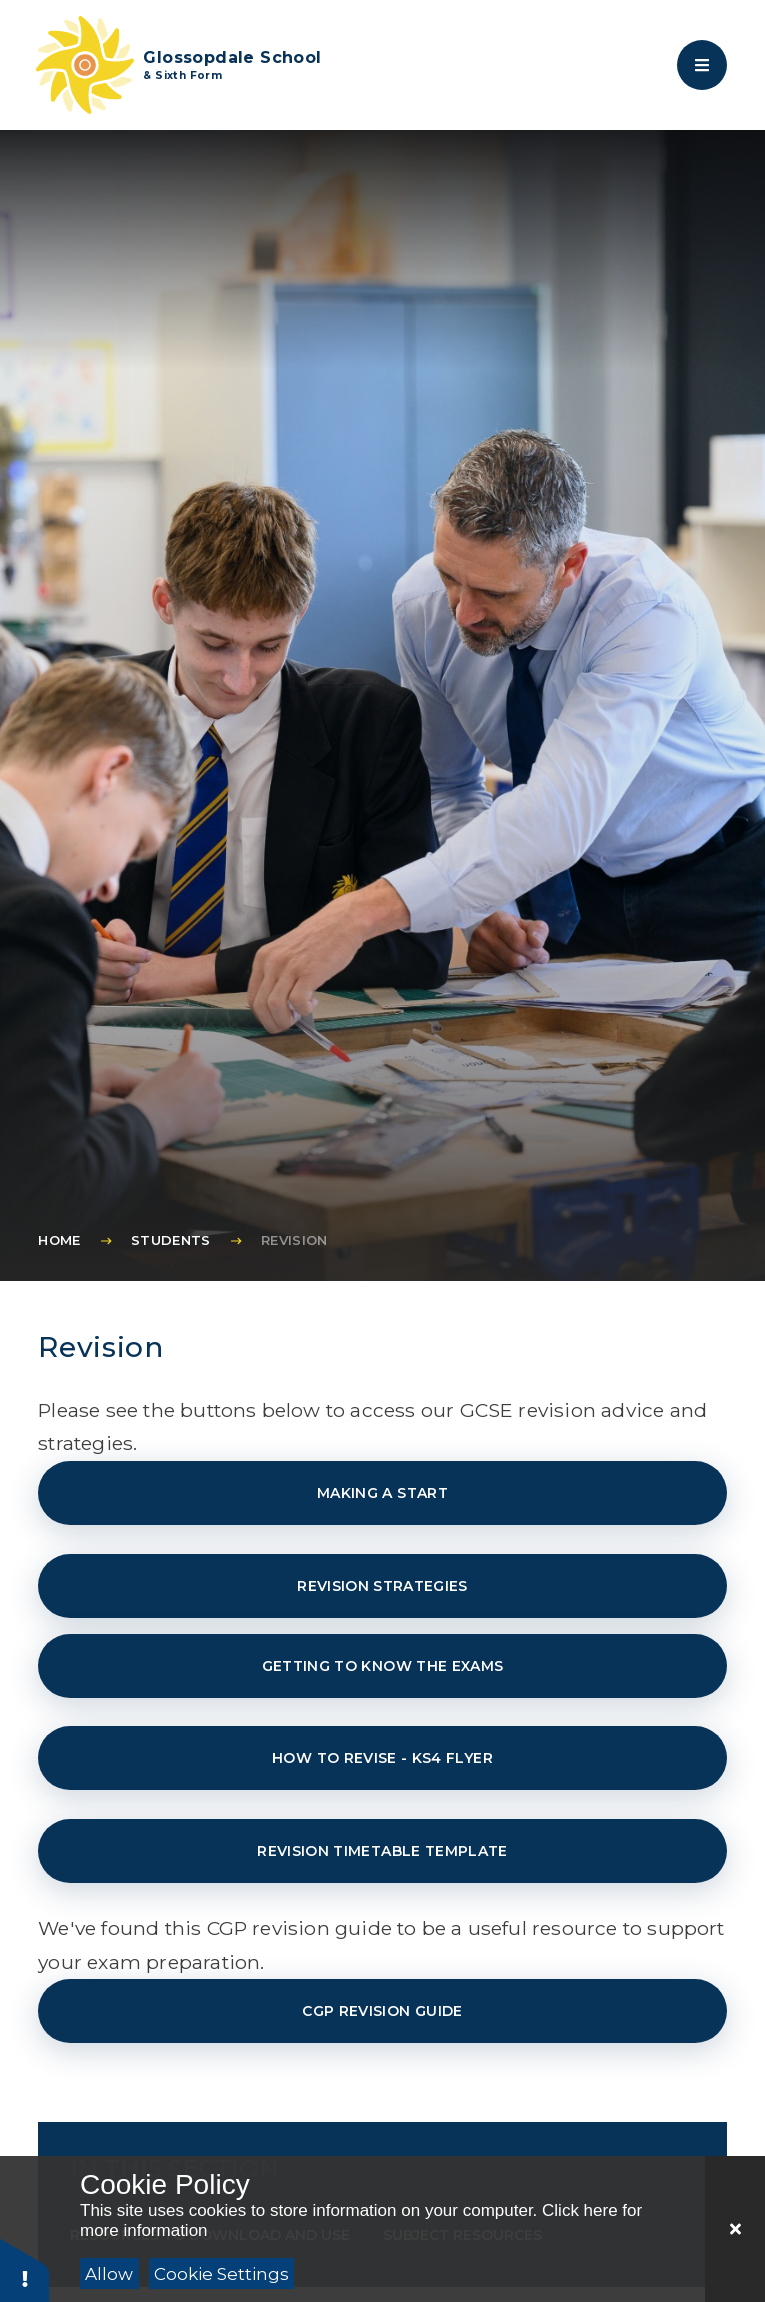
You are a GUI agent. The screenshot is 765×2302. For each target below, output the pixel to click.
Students (171, 1240)
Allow (109, 2274)
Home (59, 1240)
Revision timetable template (382, 1851)
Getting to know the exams (383, 1666)
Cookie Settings (221, 2274)
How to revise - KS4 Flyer (382, 1758)
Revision (294, 1240)
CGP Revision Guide (382, 2011)
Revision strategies (382, 1586)
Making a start (382, 1493)
